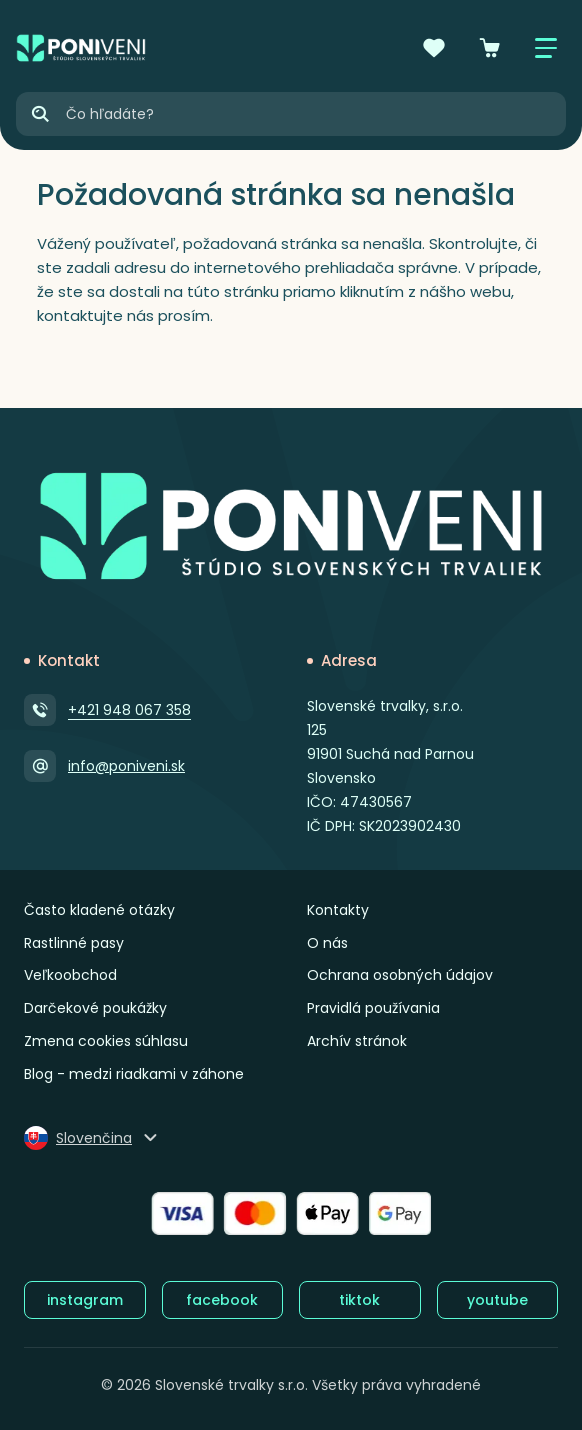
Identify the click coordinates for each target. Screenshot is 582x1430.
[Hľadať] (40, 114)
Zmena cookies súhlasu (106, 1041)
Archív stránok (357, 1041)
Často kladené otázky (99, 910)
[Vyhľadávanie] (315, 114)
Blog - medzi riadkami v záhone (134, 1074)
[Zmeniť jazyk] (92, 1138)
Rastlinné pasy (74, 943)
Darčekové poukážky (95, 1008)
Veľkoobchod (70, 975)
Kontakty (338, 910)
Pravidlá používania (373, 1008)
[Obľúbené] (434, 48)
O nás (327, 943)
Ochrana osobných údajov (400, 975)
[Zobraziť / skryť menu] (546, 48)
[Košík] (490, 48)
